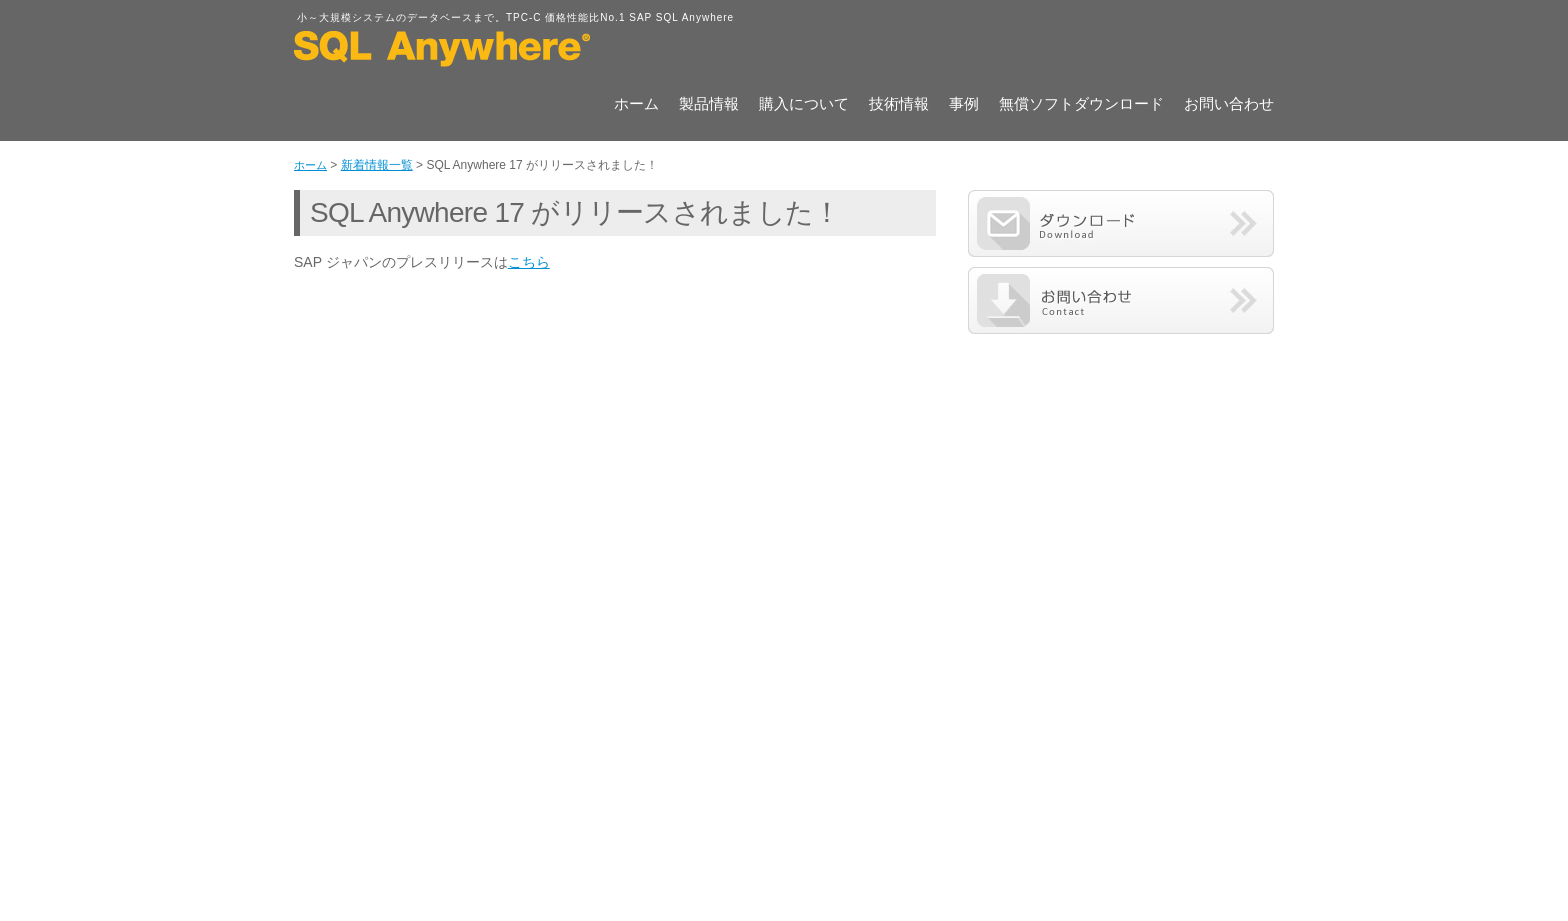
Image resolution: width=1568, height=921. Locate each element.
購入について (804, 105)
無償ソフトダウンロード (1081, 105)
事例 (964, 105)
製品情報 (709, 105)
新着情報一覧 (377, 165)
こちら (529, 262)
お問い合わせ (1229, 105)
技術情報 (899, 105)
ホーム (636, 105)
